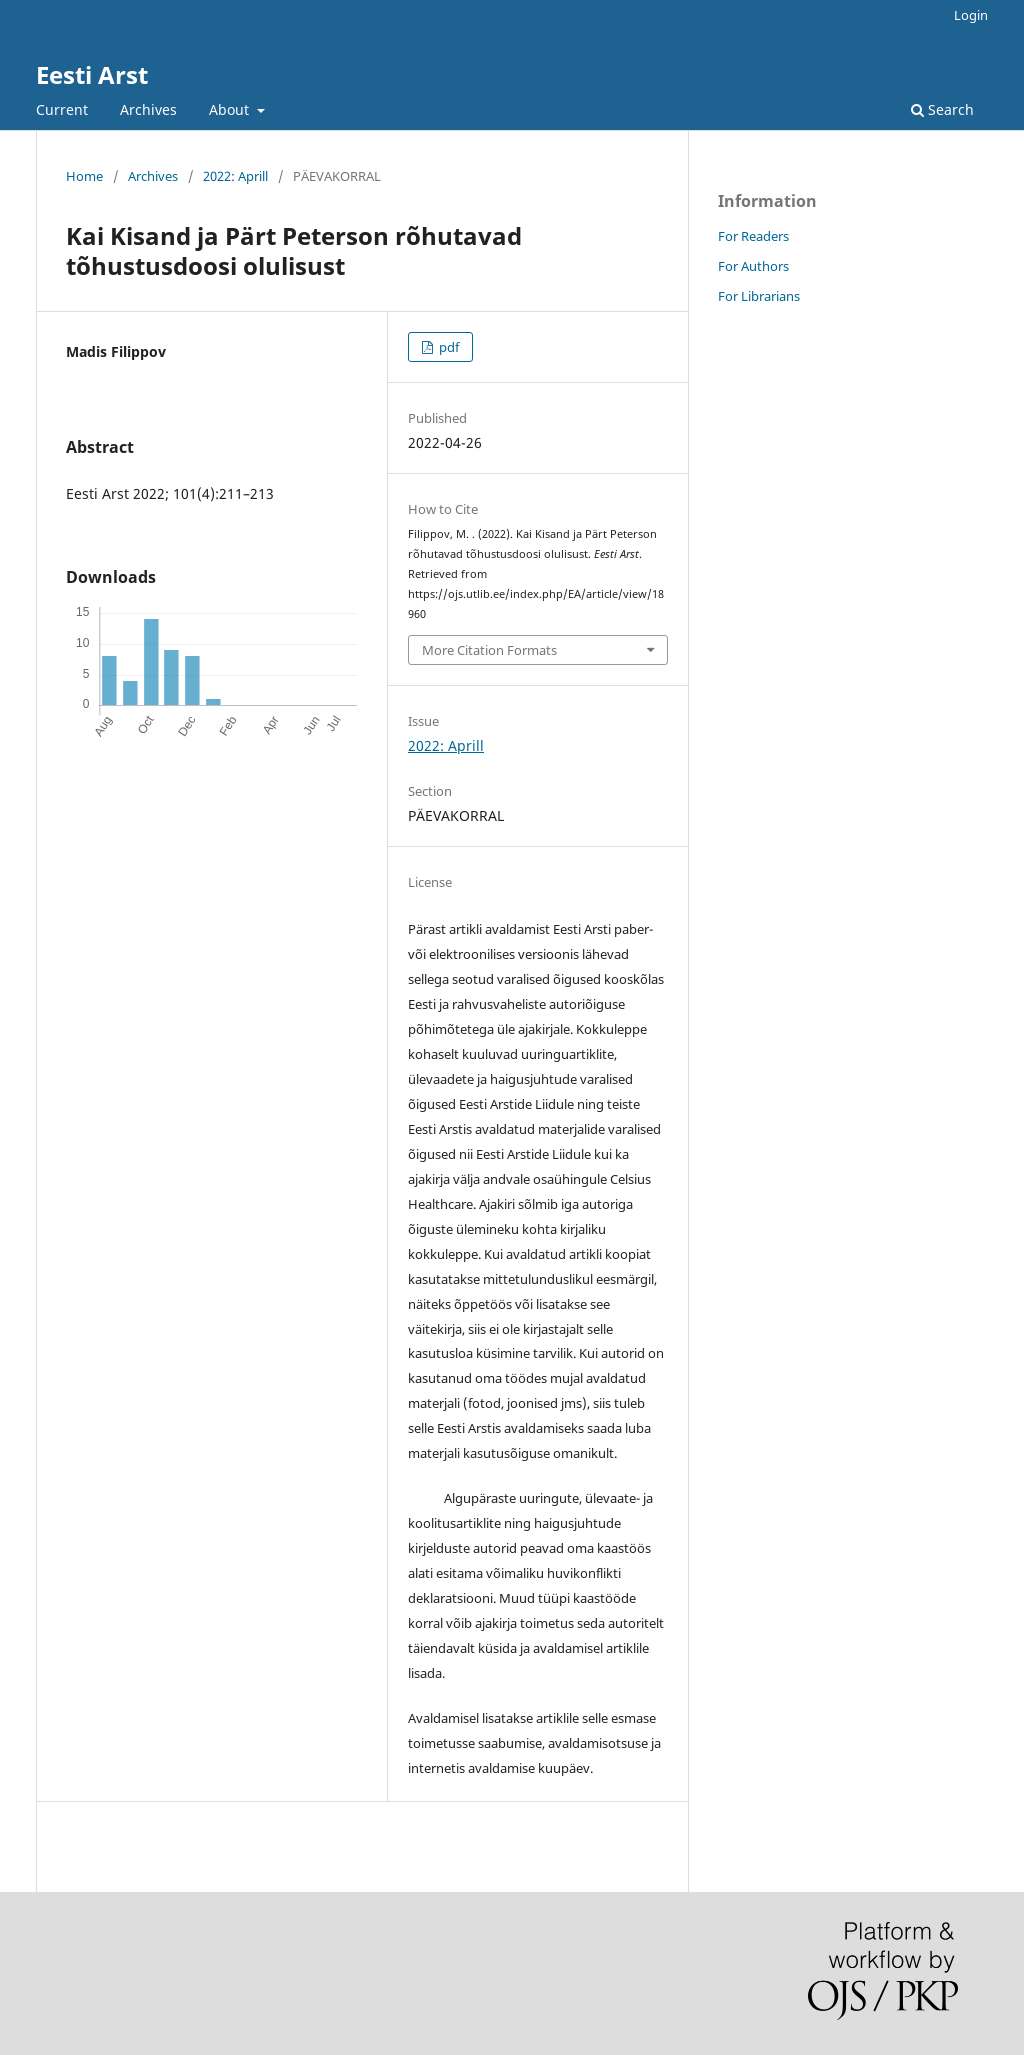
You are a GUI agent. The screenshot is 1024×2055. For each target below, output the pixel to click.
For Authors (753, 266)
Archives (148, 109)
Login (971, 15)
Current (62, 109)
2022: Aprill (235, 176)
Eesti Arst (92, 74)
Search (942, 109)
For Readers (753, 236)
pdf (447, 347)
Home (84, 176)
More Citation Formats (489, 650)
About (231, 109)
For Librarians (759, 296)
